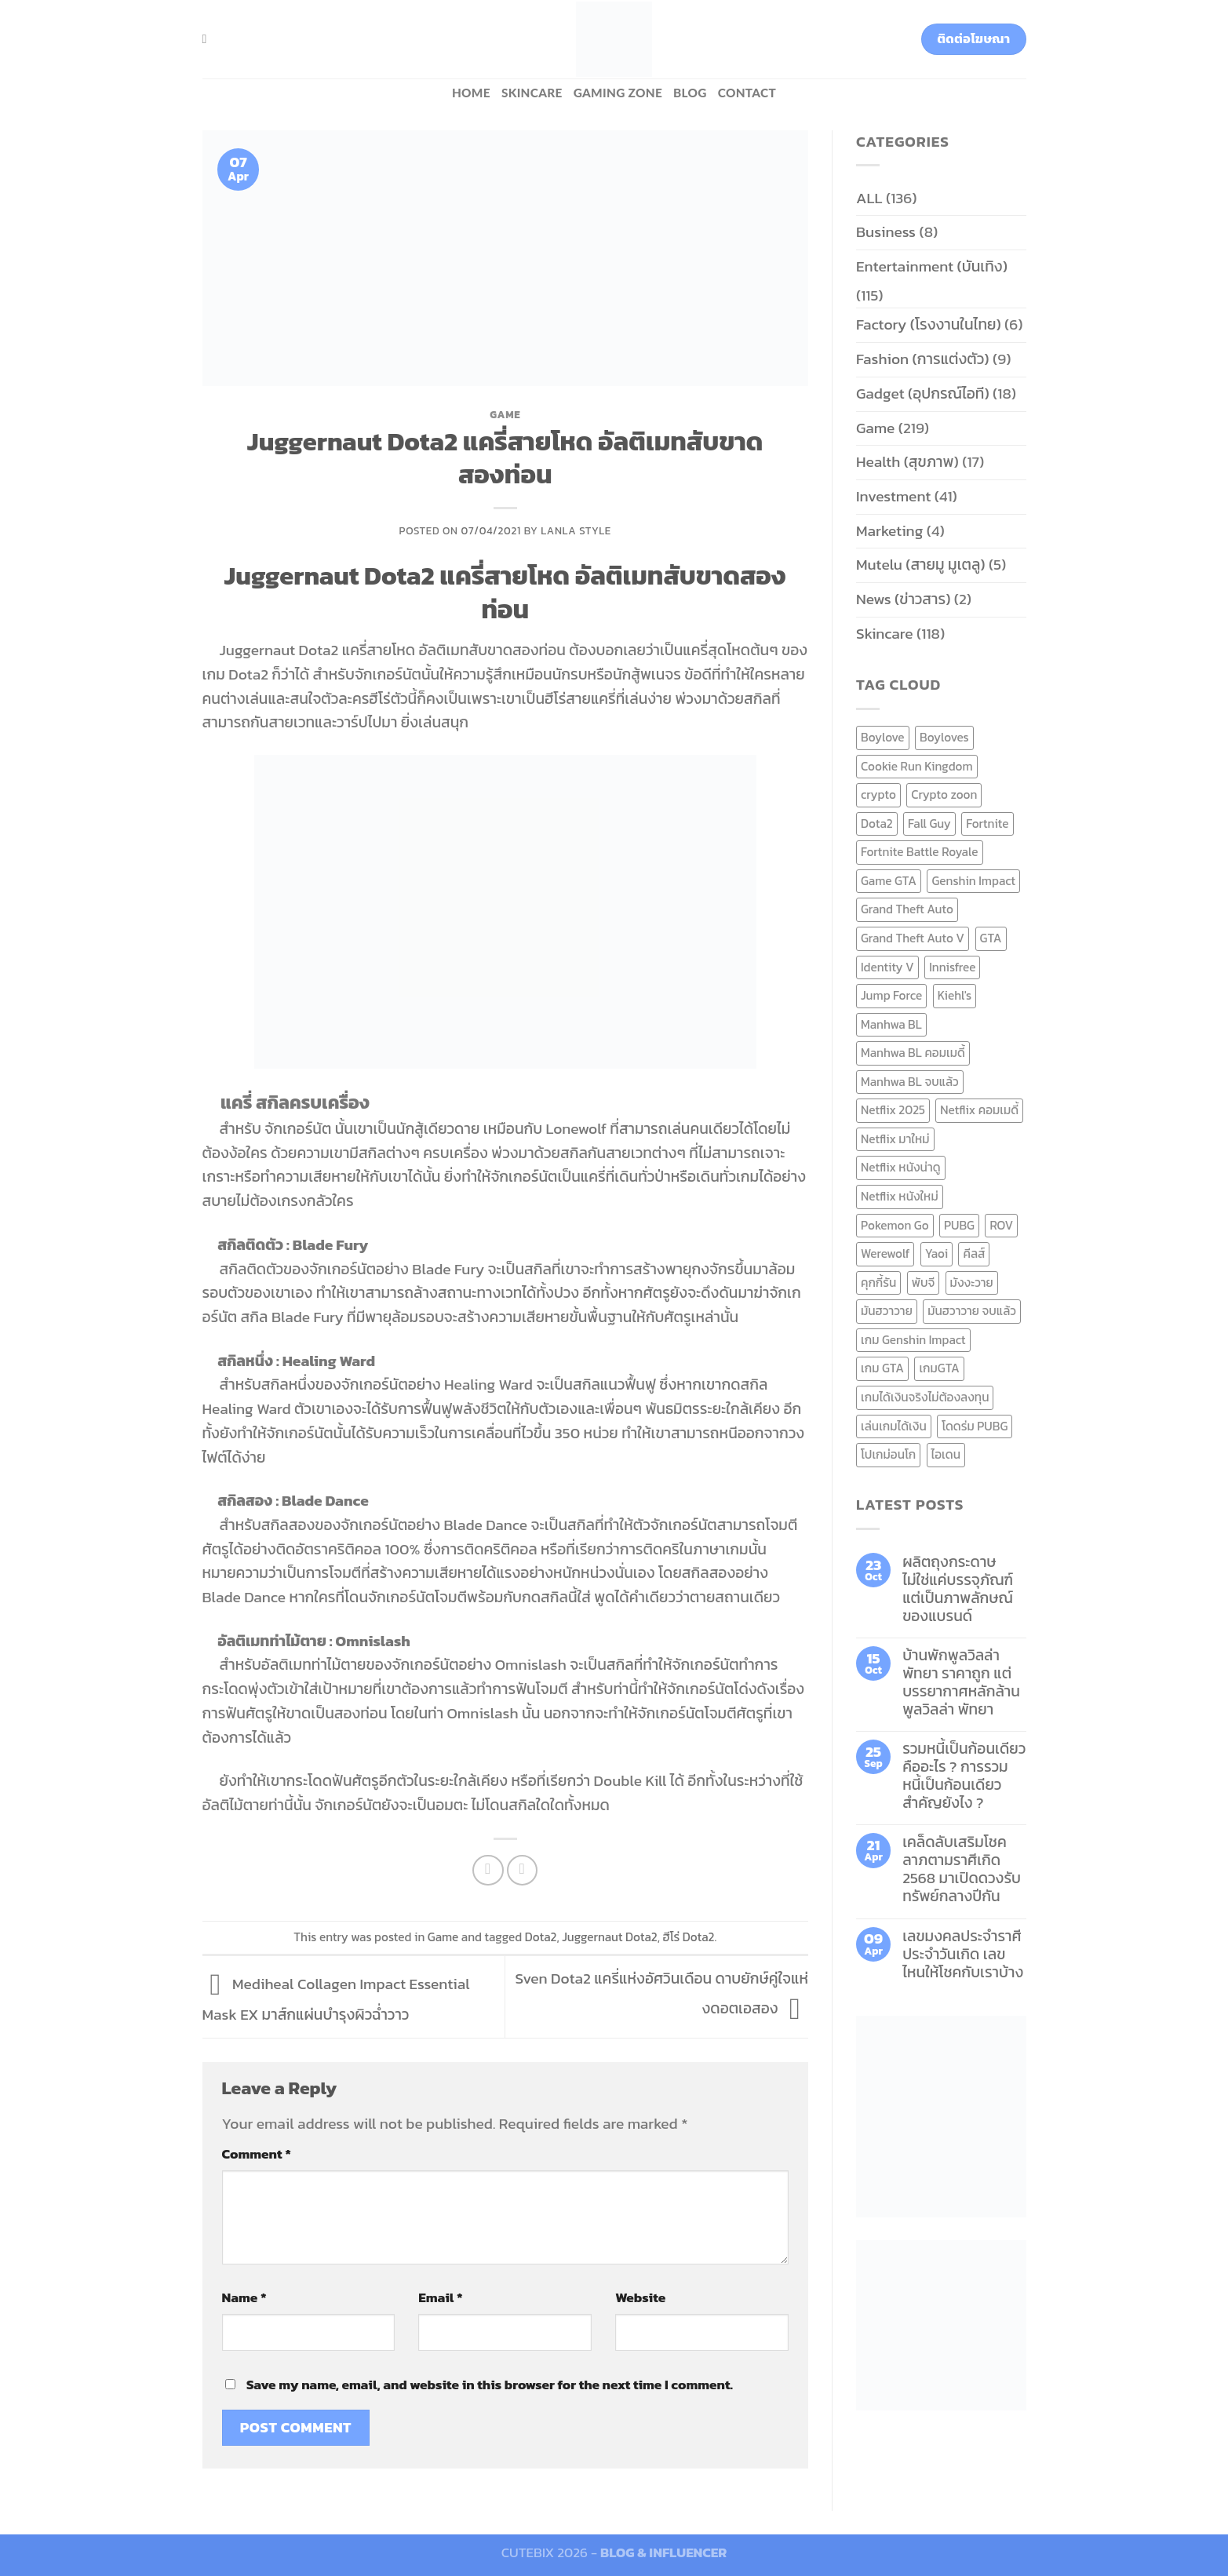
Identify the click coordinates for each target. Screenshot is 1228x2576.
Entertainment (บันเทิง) (932, 266)
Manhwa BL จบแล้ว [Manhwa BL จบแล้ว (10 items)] (910, 1082)
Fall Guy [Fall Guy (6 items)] (929, 823)
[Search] (208, 39)
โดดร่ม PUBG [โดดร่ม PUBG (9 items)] (975, 1426)
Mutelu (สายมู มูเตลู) (921, 564)
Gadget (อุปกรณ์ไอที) (922, 393)
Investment (893, 496)
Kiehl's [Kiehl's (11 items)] (955, 995)
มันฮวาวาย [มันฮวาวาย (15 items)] (887, 1311)
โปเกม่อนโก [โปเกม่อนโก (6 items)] (888, 1454)
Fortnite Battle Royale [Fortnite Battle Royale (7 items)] (919, 852)
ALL (869, 198)
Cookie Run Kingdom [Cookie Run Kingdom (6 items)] (917, 766)
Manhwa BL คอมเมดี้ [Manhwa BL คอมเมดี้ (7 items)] (913, 1053)
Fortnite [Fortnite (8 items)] (987, 823)
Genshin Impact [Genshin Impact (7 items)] (973, 881)
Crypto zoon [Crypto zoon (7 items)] (944, 794)
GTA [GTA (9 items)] (991, 938)
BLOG (690, 93)
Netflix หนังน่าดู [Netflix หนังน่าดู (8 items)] (901, 1167)
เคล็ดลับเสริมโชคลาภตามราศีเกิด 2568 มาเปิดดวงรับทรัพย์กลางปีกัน (961, 1869)
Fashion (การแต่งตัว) (922, 359)
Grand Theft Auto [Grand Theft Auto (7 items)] (907, 909)
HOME (471, 93)
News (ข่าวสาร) (903, 599)
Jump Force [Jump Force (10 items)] (891, 995)
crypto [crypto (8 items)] (878, 794)
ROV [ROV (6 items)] (1001, 1225)
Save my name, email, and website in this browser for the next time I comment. (489, 2384)
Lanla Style (576, 530)
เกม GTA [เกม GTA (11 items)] (882, 1368)
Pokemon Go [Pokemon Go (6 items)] (895, 1225)
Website (640, 2297)
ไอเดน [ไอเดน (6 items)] (945, 1454)
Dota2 (541, 1937)
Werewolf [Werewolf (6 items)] (885, 1253)
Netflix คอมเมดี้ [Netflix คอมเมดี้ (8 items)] (979, 1110)
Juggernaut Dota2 (610, 1937)
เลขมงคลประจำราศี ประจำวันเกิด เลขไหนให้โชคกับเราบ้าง (962, 1954)
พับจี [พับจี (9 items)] (923, 1282)
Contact (747, 93)
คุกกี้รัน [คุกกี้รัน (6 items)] (878, 1282)
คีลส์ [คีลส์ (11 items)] (974, 1253)
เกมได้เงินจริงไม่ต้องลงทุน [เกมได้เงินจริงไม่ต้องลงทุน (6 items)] (925, 1397)
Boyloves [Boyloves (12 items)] (944, 737)
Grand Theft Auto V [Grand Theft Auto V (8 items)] (912, 938)
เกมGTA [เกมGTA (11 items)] (939, 1368)
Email (440, 2297)
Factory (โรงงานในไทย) (928, 324)
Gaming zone (618, 93)
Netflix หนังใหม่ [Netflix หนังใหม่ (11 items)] (899, 1196)
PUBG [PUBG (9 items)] (959, 1225)
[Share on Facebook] (488, 1870)
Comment (256, 2154)
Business (886, 231)
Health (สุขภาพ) (907, 461)
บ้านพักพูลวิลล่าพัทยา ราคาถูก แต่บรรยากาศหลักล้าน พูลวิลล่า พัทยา (961, 1682)
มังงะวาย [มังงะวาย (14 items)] (971, 1282)
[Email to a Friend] (522, 1870)
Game (505, 414)
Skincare (532, 93)
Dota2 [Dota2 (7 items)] (877, 823)
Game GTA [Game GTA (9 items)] (888, 881)
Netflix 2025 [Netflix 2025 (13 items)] (893, 1110)
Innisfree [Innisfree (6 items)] (952, 967)
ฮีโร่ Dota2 (688, 1937)
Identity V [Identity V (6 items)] (887, 967)
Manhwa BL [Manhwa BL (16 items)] (891, 1024)
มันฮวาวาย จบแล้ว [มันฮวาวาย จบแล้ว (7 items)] (971, 1311)
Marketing (889, 530)
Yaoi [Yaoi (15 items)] (936, 1253)
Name (244, 2297)
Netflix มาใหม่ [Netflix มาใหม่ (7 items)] (895, 1139)
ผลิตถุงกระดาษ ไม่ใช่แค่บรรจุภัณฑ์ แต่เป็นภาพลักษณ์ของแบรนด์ (957, 1589)
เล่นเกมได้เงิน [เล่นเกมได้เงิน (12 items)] (894, 1426)
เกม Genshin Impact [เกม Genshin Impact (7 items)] (913, 1340)
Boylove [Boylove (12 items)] (883, 737)
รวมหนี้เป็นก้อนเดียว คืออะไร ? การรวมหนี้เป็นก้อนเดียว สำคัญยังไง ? (964, 1776)
